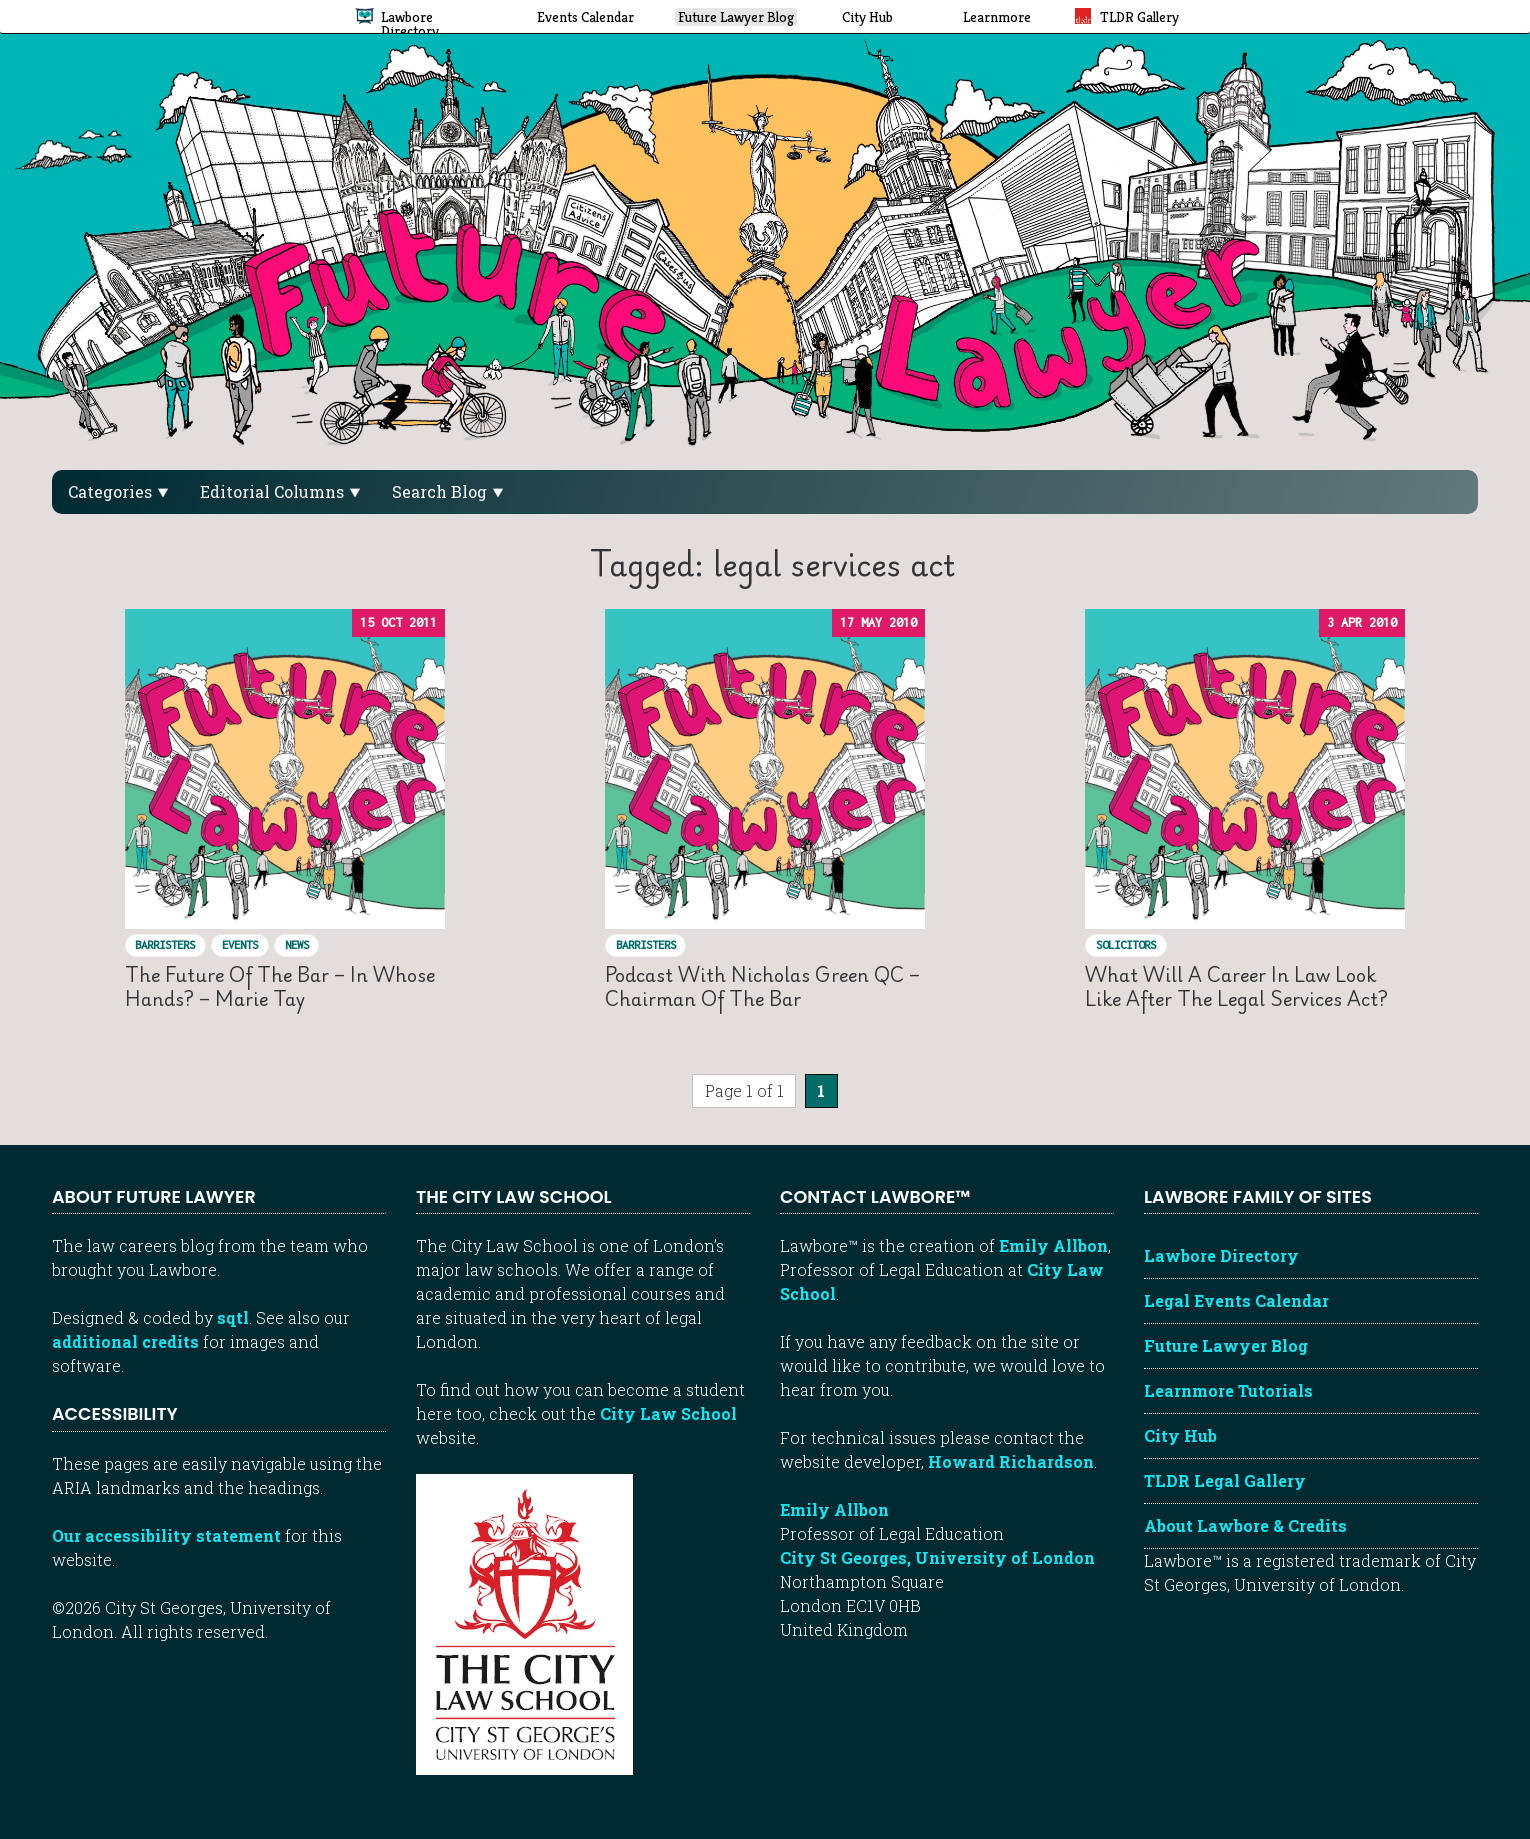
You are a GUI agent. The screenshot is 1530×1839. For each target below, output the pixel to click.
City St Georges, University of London (937, 1557)
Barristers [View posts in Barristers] (165, 944)
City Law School (668, 1413)
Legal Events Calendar (1236, 1300)
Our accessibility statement (166, 1535)
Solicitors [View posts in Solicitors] (1126, 944)
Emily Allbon (1053, 1245)
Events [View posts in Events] (240, 944)
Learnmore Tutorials (1228, 1390)
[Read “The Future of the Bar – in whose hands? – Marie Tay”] (285, 769)
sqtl (233, 1317)
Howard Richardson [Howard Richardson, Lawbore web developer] (1011, 1461)
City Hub (1180, 1435)
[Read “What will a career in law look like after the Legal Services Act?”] (1245, 769)
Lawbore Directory (1221, 1255)
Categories (118, 491)
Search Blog (447, 491)
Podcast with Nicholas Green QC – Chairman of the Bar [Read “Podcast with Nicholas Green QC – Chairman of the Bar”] (762, 986)
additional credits (125, 1341)
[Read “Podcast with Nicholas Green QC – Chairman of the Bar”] (765, 769)
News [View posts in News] (297, 944)
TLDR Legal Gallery (1225, 1480)
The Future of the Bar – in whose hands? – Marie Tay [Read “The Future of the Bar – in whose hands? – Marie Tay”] (280, 986)
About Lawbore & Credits (1245, 1525)
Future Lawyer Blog (1226, 1345)
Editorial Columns (280, 491)
